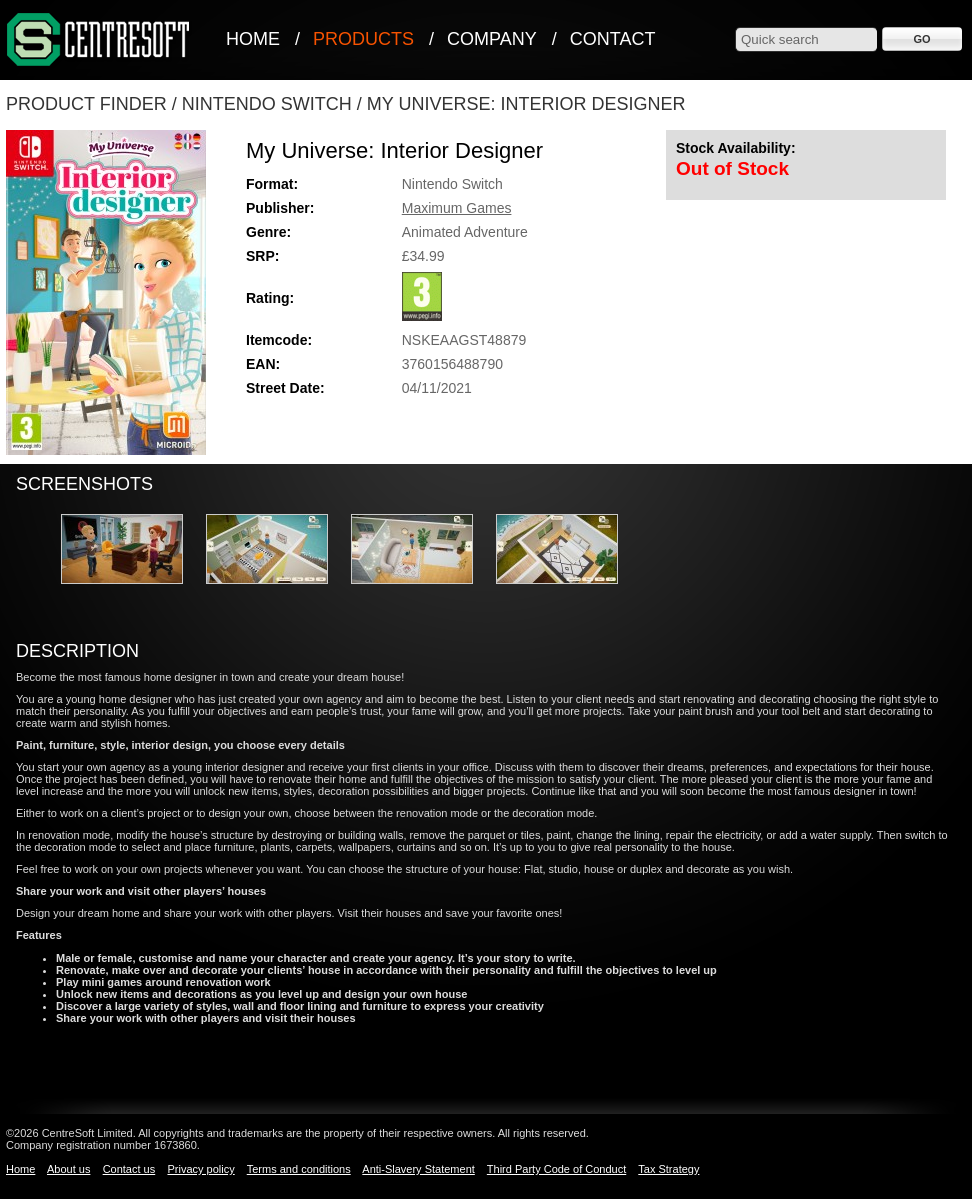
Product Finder (86, 104)
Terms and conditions (299, 1169)
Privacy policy (200, 1169)
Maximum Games (457, 208)
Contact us (129, 1169)
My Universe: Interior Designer (526, 104)
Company (492, 39)
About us (68, 1169)
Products (363, 39)
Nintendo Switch (267, 104)
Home (253, 39)
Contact (613, 39)
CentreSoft (99, 40)
